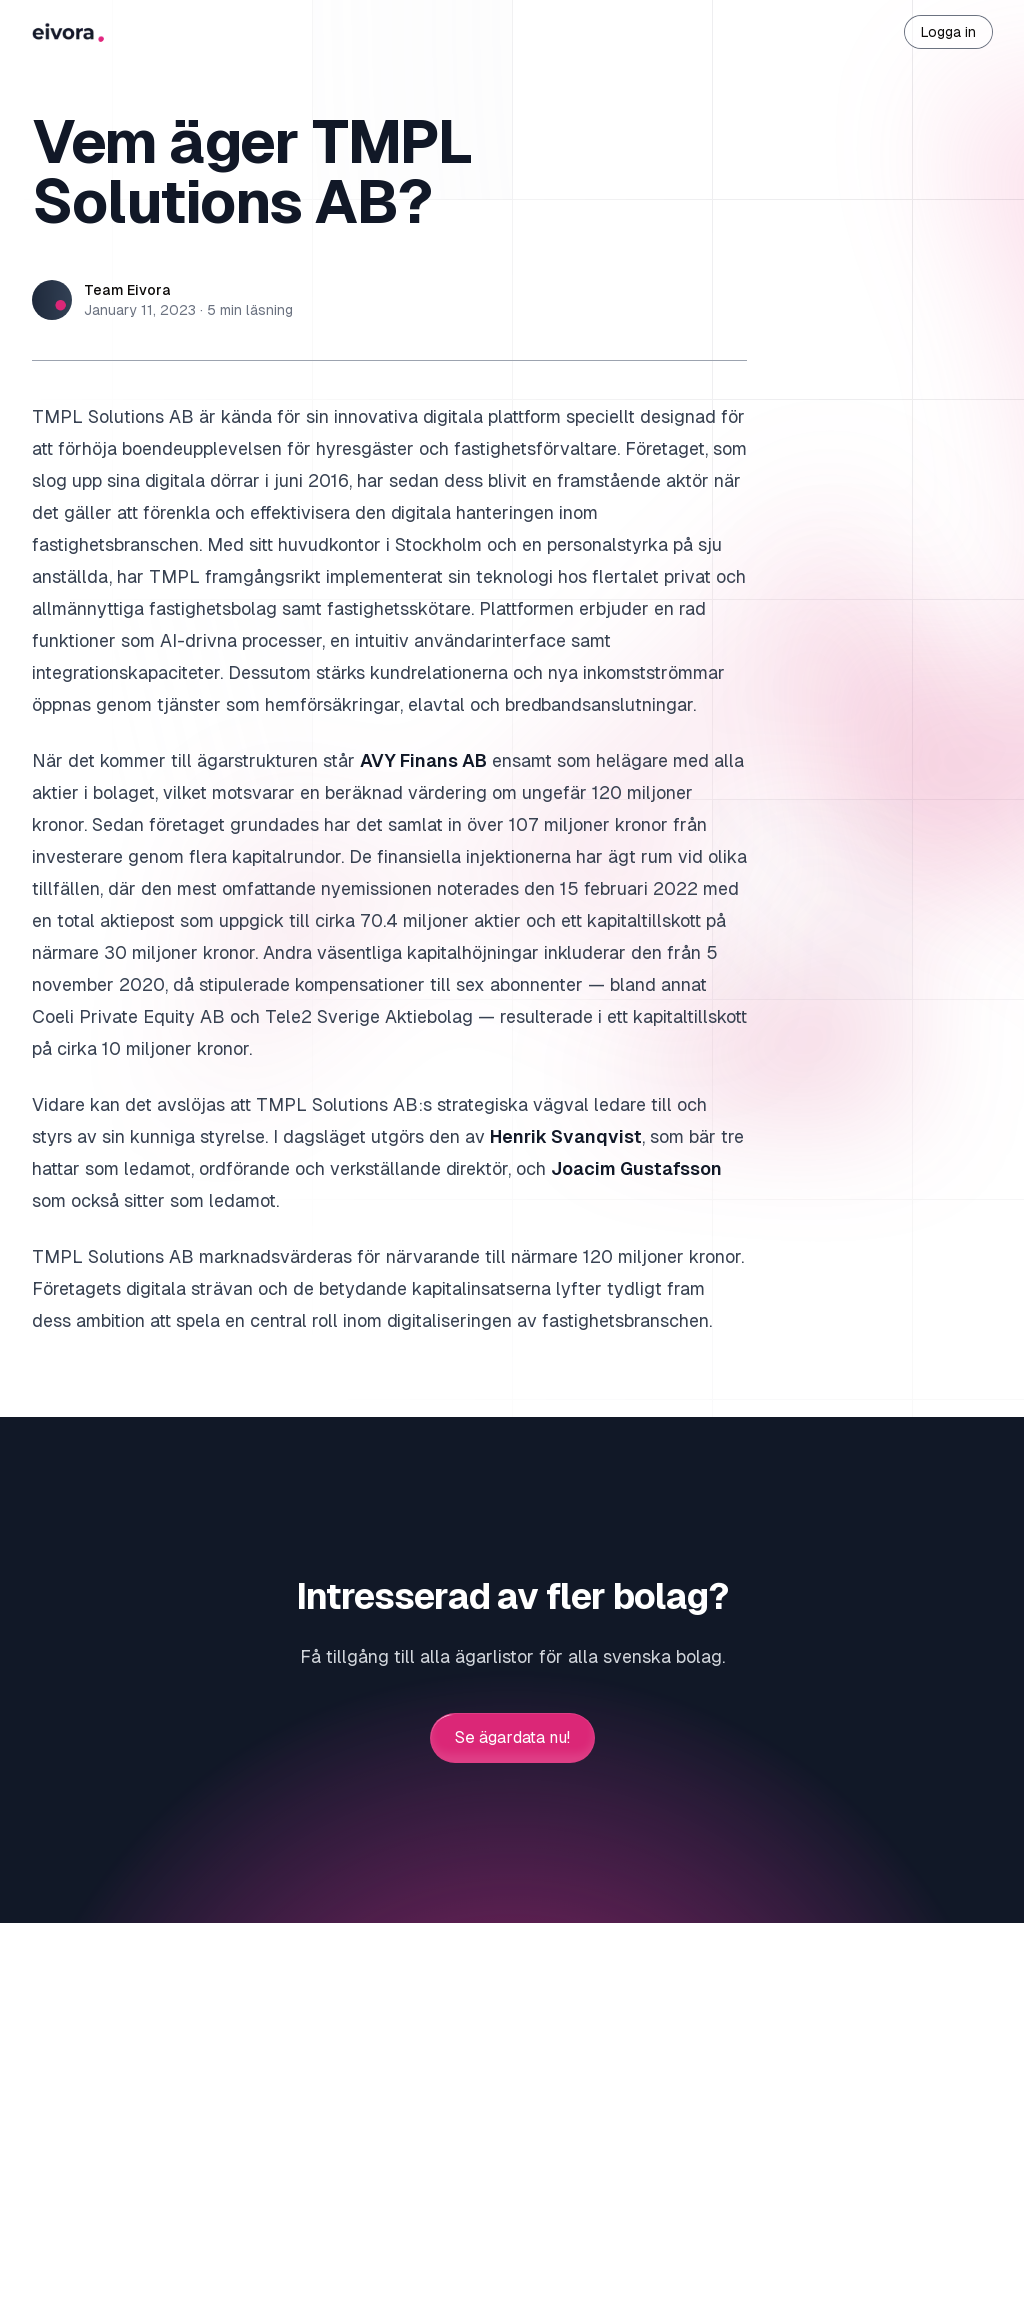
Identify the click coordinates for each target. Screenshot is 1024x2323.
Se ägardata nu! (512, 1738)
